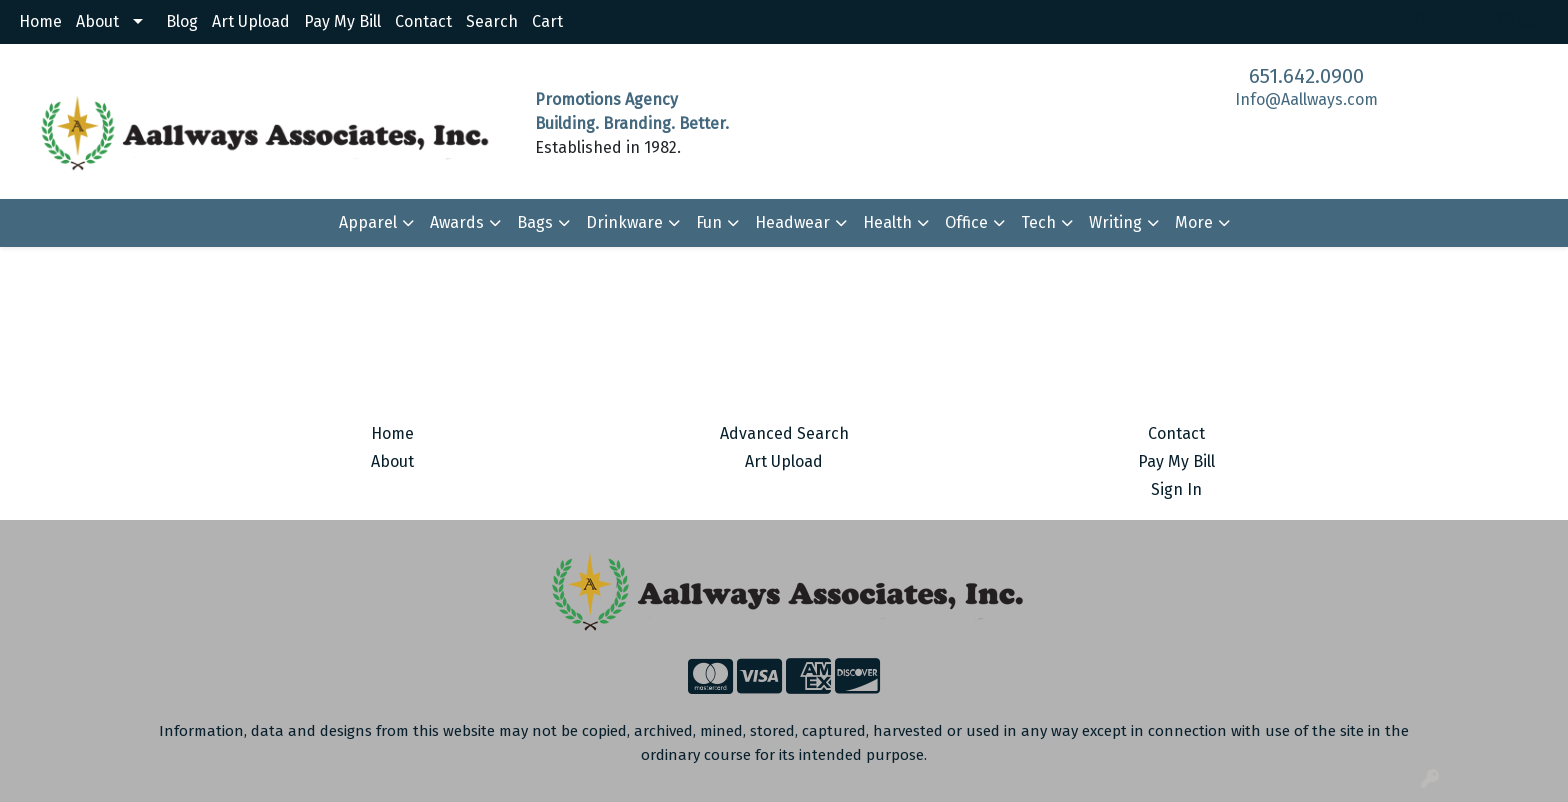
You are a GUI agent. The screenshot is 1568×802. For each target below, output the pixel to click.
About (97, 21)
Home (40, 21)
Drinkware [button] (624, 222)
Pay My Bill (342, 21)
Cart (547, 21)
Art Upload (251, 21)
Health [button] (887, 222)
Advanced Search (784, 433)
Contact (423, 21)
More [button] (1194, 222)
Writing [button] (1115, 222)
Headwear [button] (792, 222)
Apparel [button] (368, 222)
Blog (182, 21)
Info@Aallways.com (1306, 99)
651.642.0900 (1306, 76)
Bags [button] (535, 222)
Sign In (1176, 489)
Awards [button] (457, 222)
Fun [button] (709, 222)
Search (492, 21)
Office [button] (966, 222)
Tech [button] (1038, 222)
